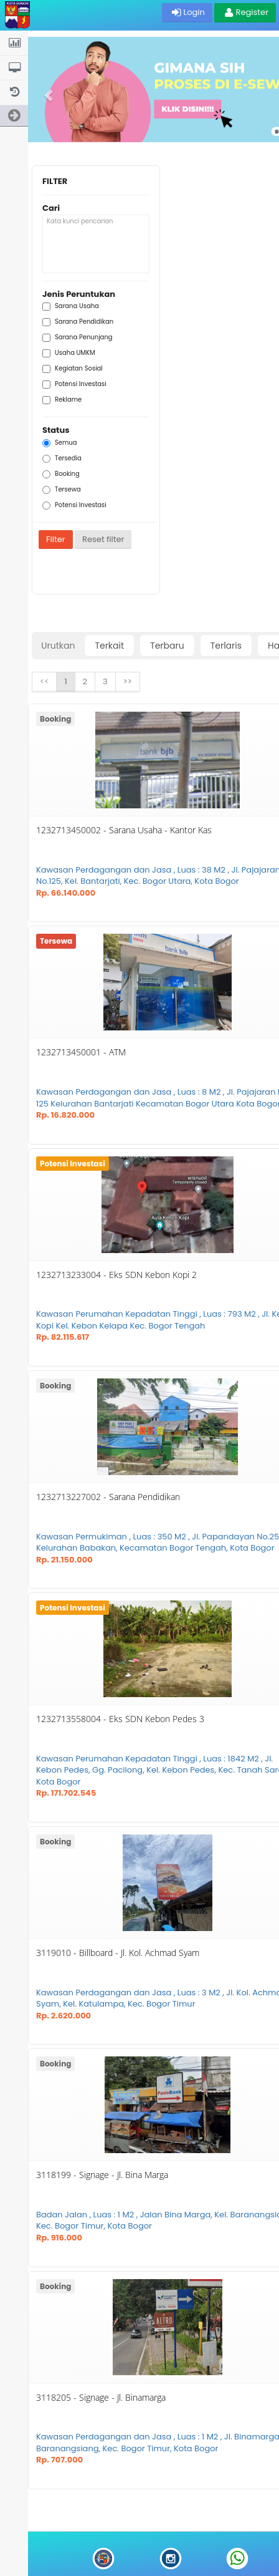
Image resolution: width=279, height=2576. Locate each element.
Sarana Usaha (70, 306)
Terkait (109, 645)
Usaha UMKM (68, 353)
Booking (61, 474)
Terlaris (226, 645)
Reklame (62, 399)
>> (127, 681)
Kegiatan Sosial (72, 368)
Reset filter (103, 539)
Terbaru (167, 645)
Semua (59, 442)
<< (44, 681)
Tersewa (61, 489)
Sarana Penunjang (77, 337)
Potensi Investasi (74, 384)
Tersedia (62, 458)
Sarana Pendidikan (77, 321)
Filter (55, 539)
